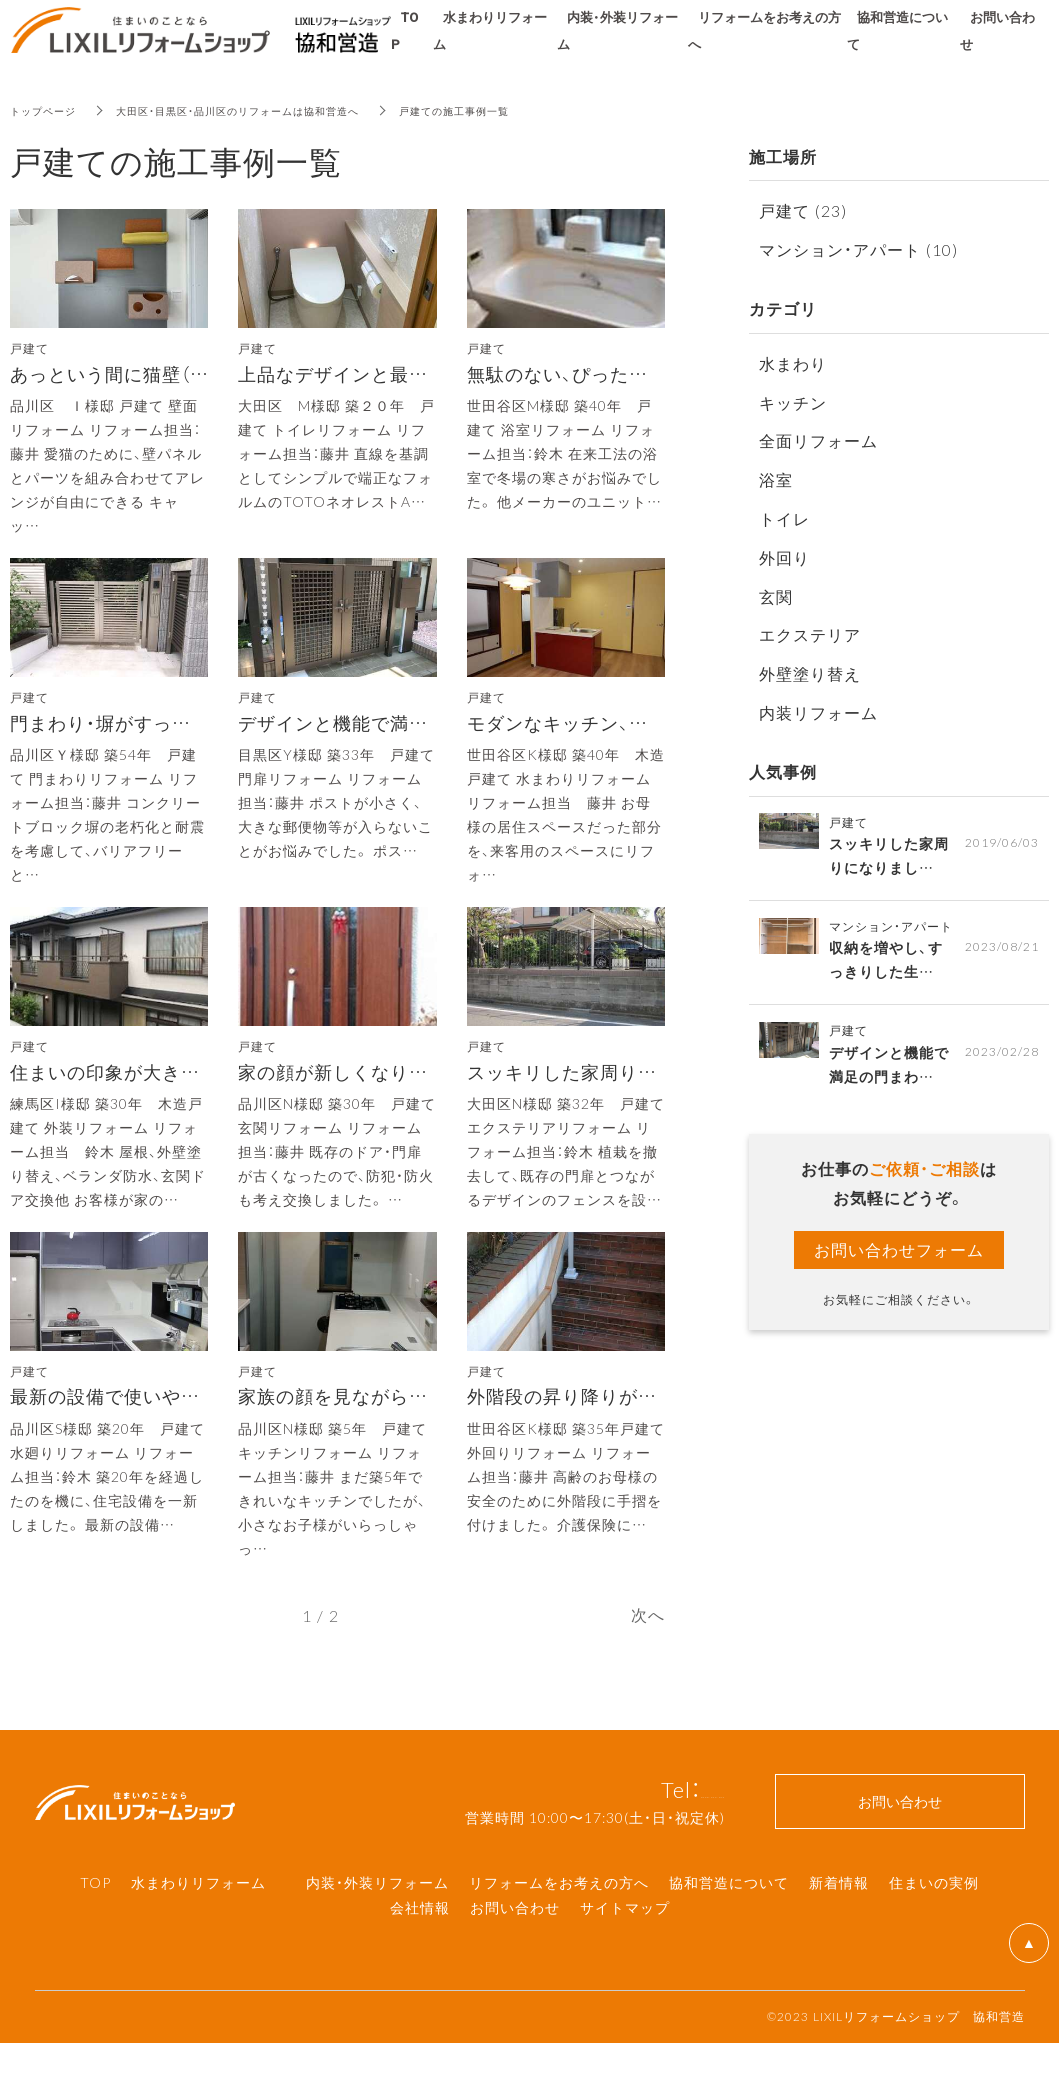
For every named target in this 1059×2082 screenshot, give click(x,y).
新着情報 (839, 1921)
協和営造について (729, 1921)
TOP (95, 1921)
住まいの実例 (934, 1921)
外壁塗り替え (810, 673)
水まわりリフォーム (198, 1921)
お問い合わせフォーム (899, 1261)
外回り (784, 557)
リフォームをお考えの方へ (559, 1921)
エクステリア (810, 634)
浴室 (776, 479)
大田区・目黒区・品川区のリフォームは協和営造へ (271, 110)
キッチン (793, 402)
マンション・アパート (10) (858, 249)
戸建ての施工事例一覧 (520, 110)
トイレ (784, 518)
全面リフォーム (818, 440)
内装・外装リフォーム (377, 1921)
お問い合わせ (515, 1946)
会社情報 (420, 1946)
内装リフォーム (818, 712)
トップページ (49, 110)
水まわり (793, 363)
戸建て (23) (803, 210)
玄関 (776, 596)
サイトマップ (625, 1946)
